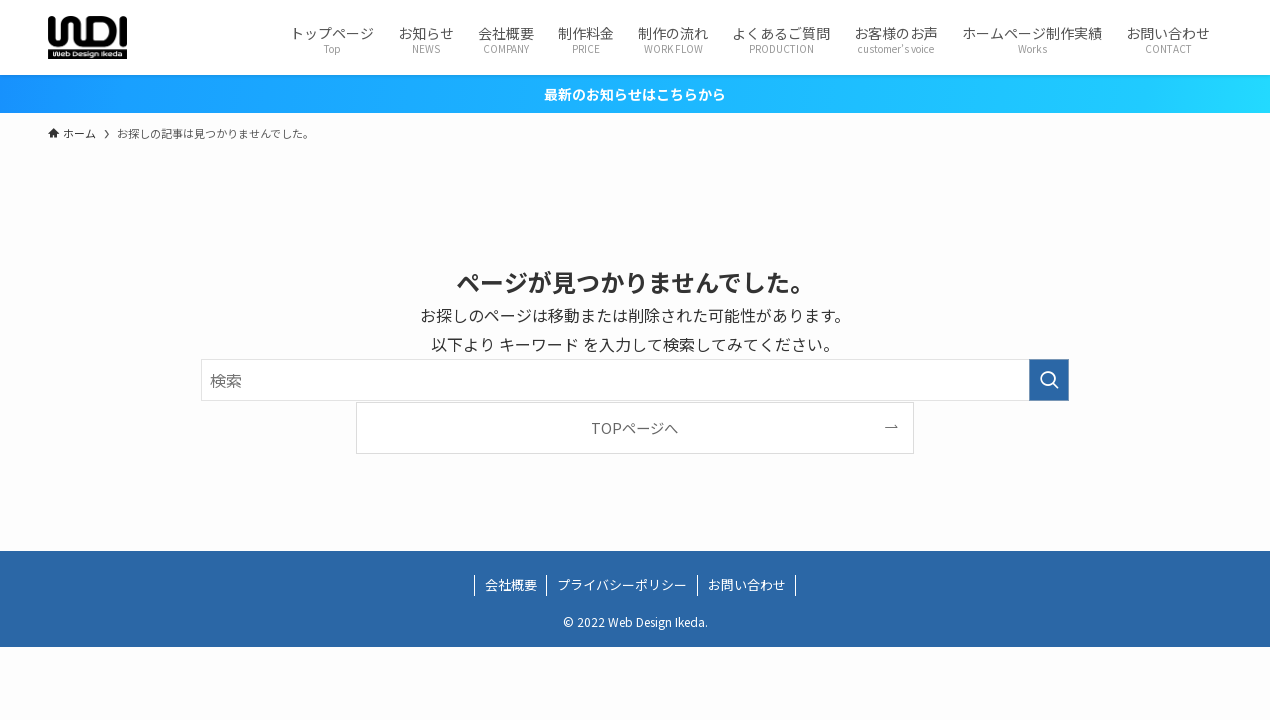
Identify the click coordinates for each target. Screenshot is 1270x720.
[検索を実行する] (1049, 380)
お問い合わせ (747, 584)
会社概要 (511, 584)
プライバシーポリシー (622, 584)
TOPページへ (634, 427)
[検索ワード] (635, 380)
